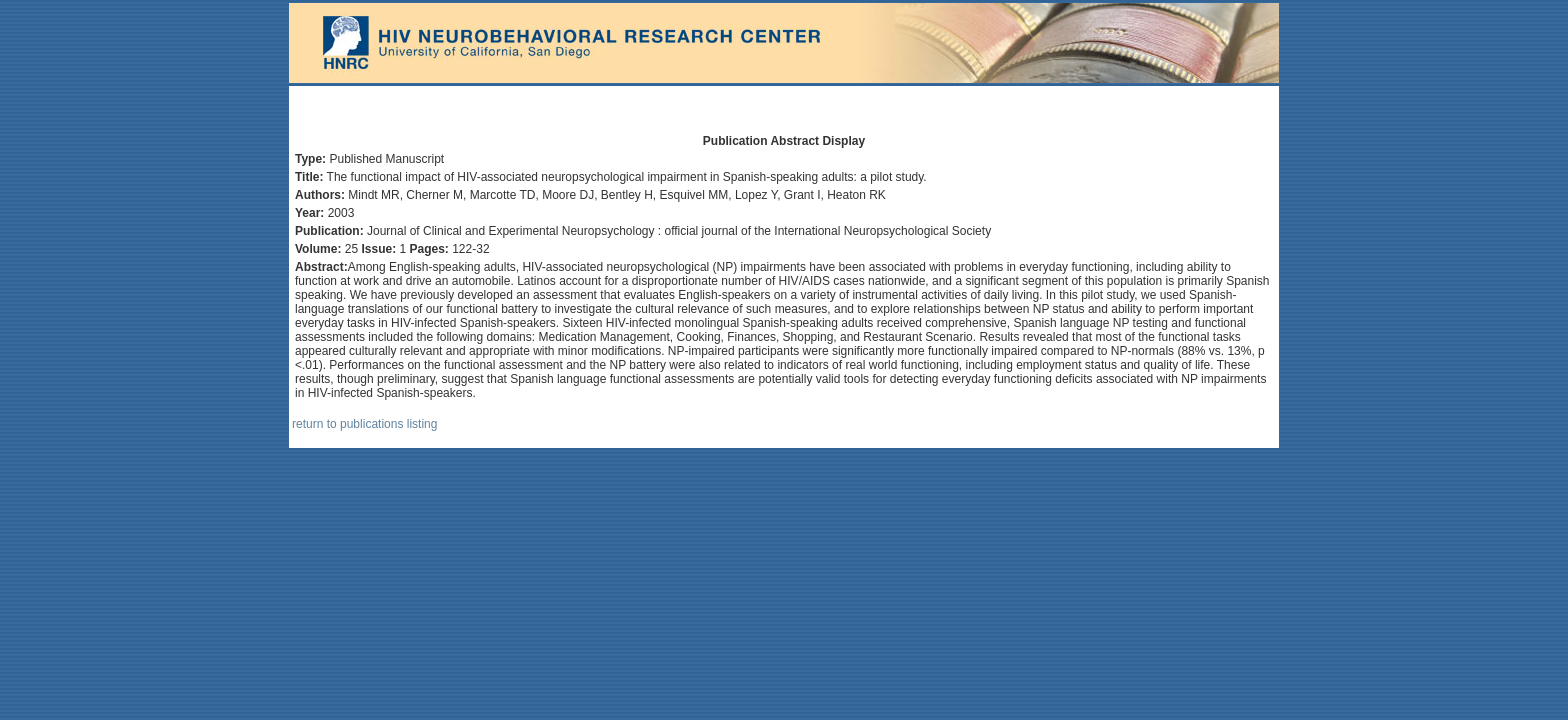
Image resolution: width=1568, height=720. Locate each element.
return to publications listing (364, 424)
